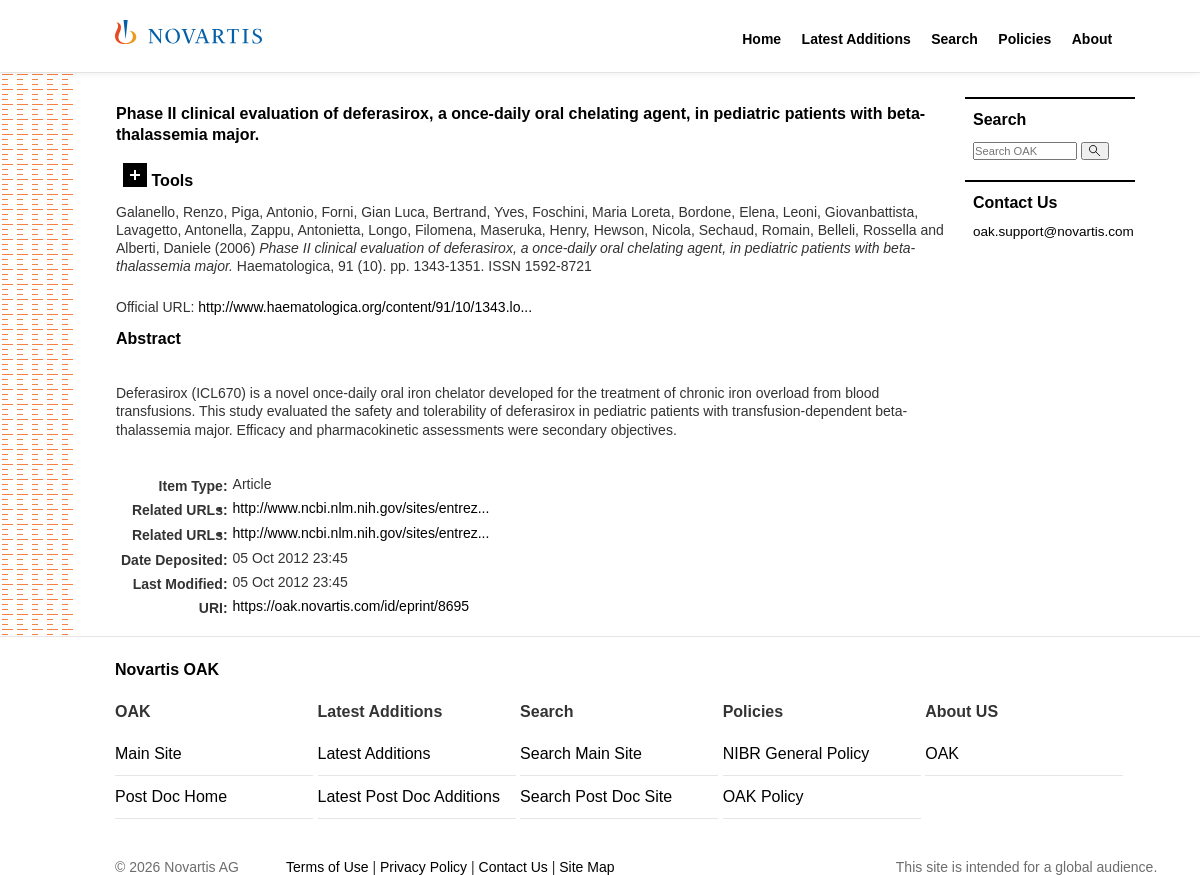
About (1092, 39)
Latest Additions (856, 39)
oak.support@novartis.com (1053, 231)
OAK (942, 753)
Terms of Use (327, 867)
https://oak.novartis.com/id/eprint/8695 (351, 606)
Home (761, 39)
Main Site (148, 753)
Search (954, 39)
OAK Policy (763, 796)
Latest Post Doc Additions (409, 796)
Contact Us (513, 867)
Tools (158, 180)
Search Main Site (581, 753)
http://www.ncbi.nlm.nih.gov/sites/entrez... (361, 508)
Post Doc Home (171, 796)
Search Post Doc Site (596, 796)
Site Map (586, 867)
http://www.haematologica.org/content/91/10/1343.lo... (365, 307)
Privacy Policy (423, 867)
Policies (1024, 39)
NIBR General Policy (796, 753)
